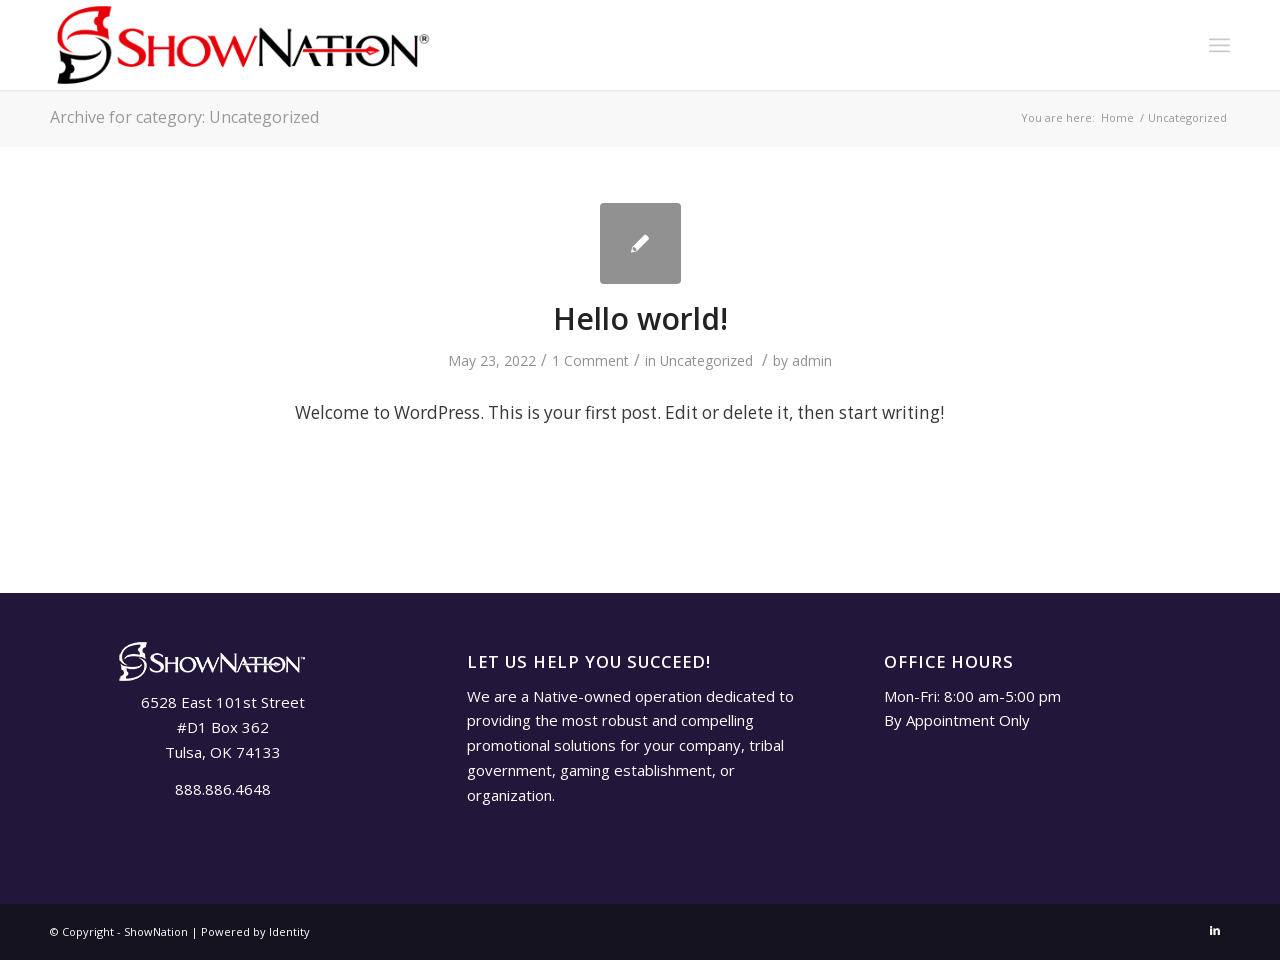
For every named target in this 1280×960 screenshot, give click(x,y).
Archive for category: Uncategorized (184, 117)
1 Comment (590, 360)
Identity (289, 931)
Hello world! (640, 318)
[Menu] (1219, 45)
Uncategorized (706, 360)
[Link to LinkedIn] (1215, 930)
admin (812, 360)
